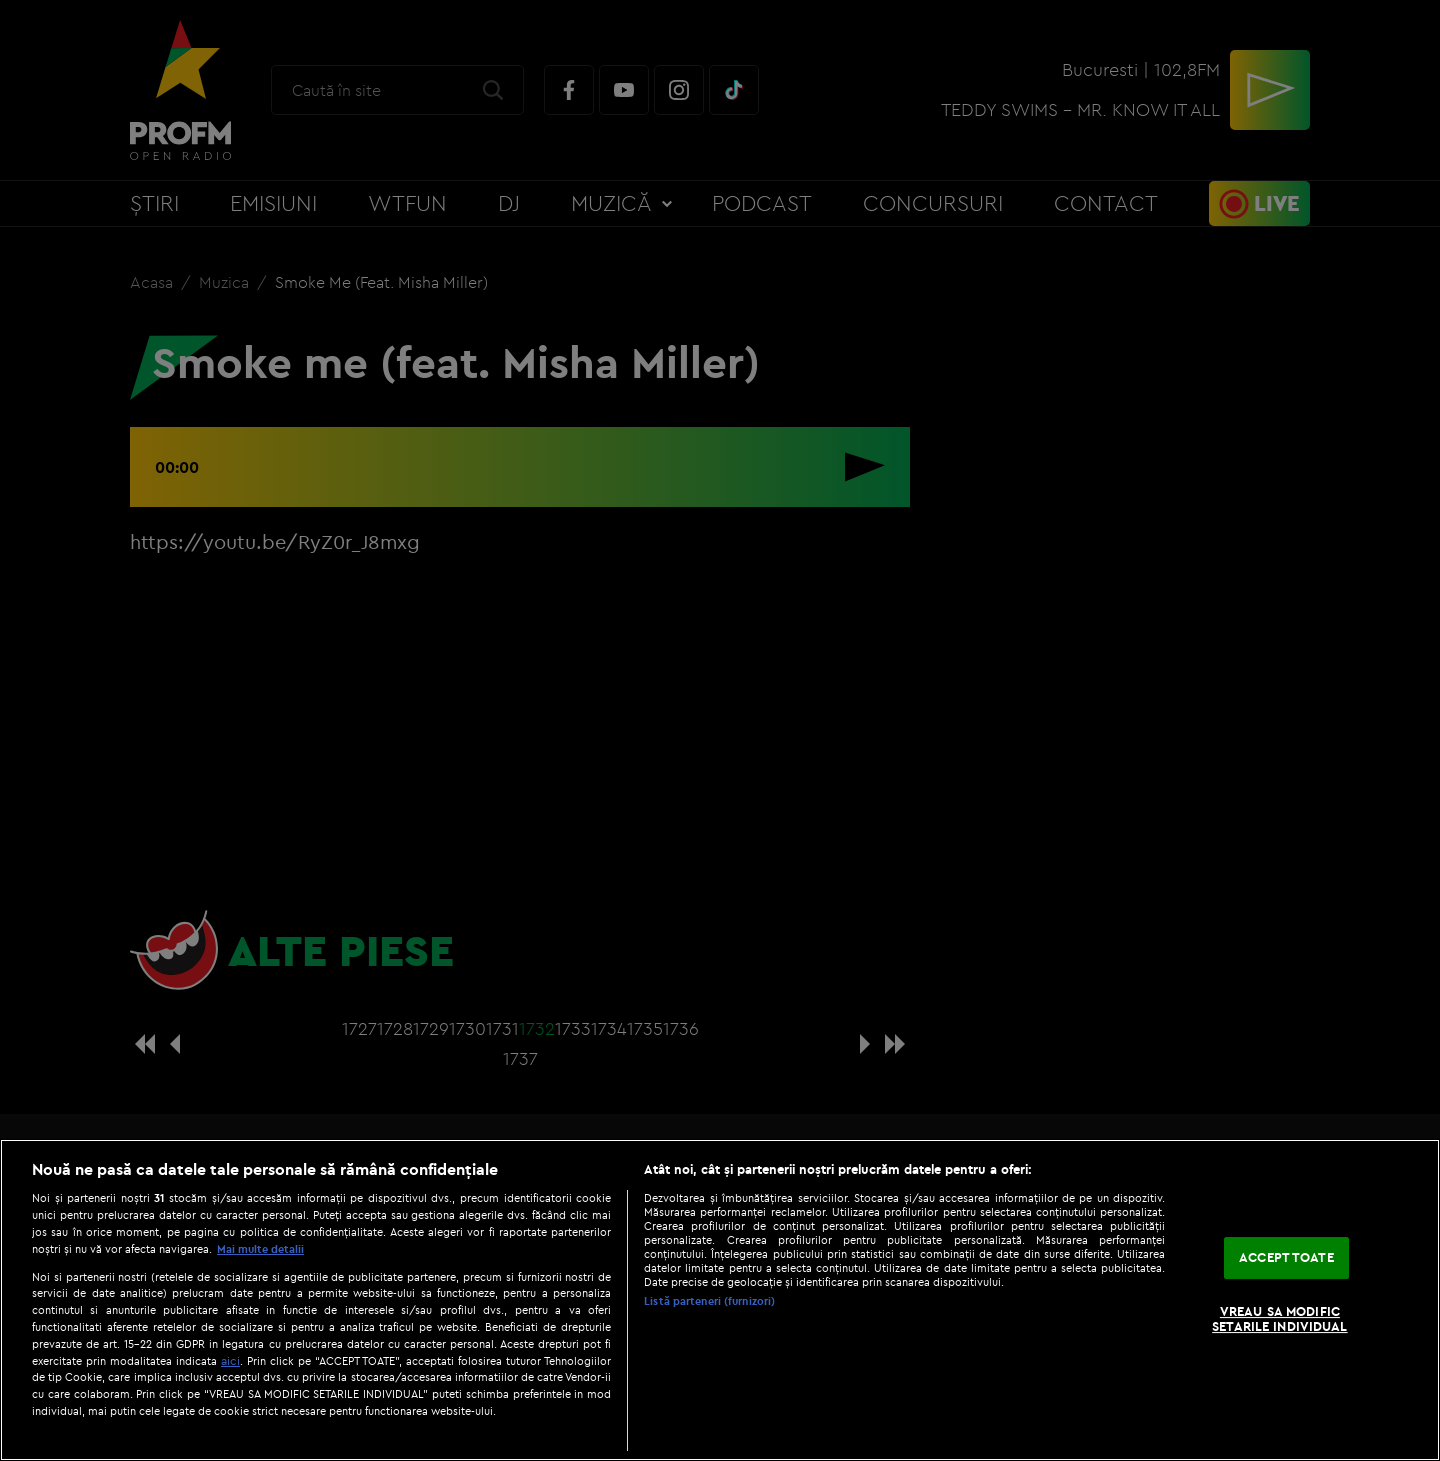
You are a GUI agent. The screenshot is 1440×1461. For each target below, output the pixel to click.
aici (230, 1360)
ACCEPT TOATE (1286, 1257)
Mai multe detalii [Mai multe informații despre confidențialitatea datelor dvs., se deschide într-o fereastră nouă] (260, 1249)
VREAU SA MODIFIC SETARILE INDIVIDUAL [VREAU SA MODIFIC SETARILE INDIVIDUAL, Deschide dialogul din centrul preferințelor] (1279, 1319)
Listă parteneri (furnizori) (709, 1301)
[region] (720, 1300)
